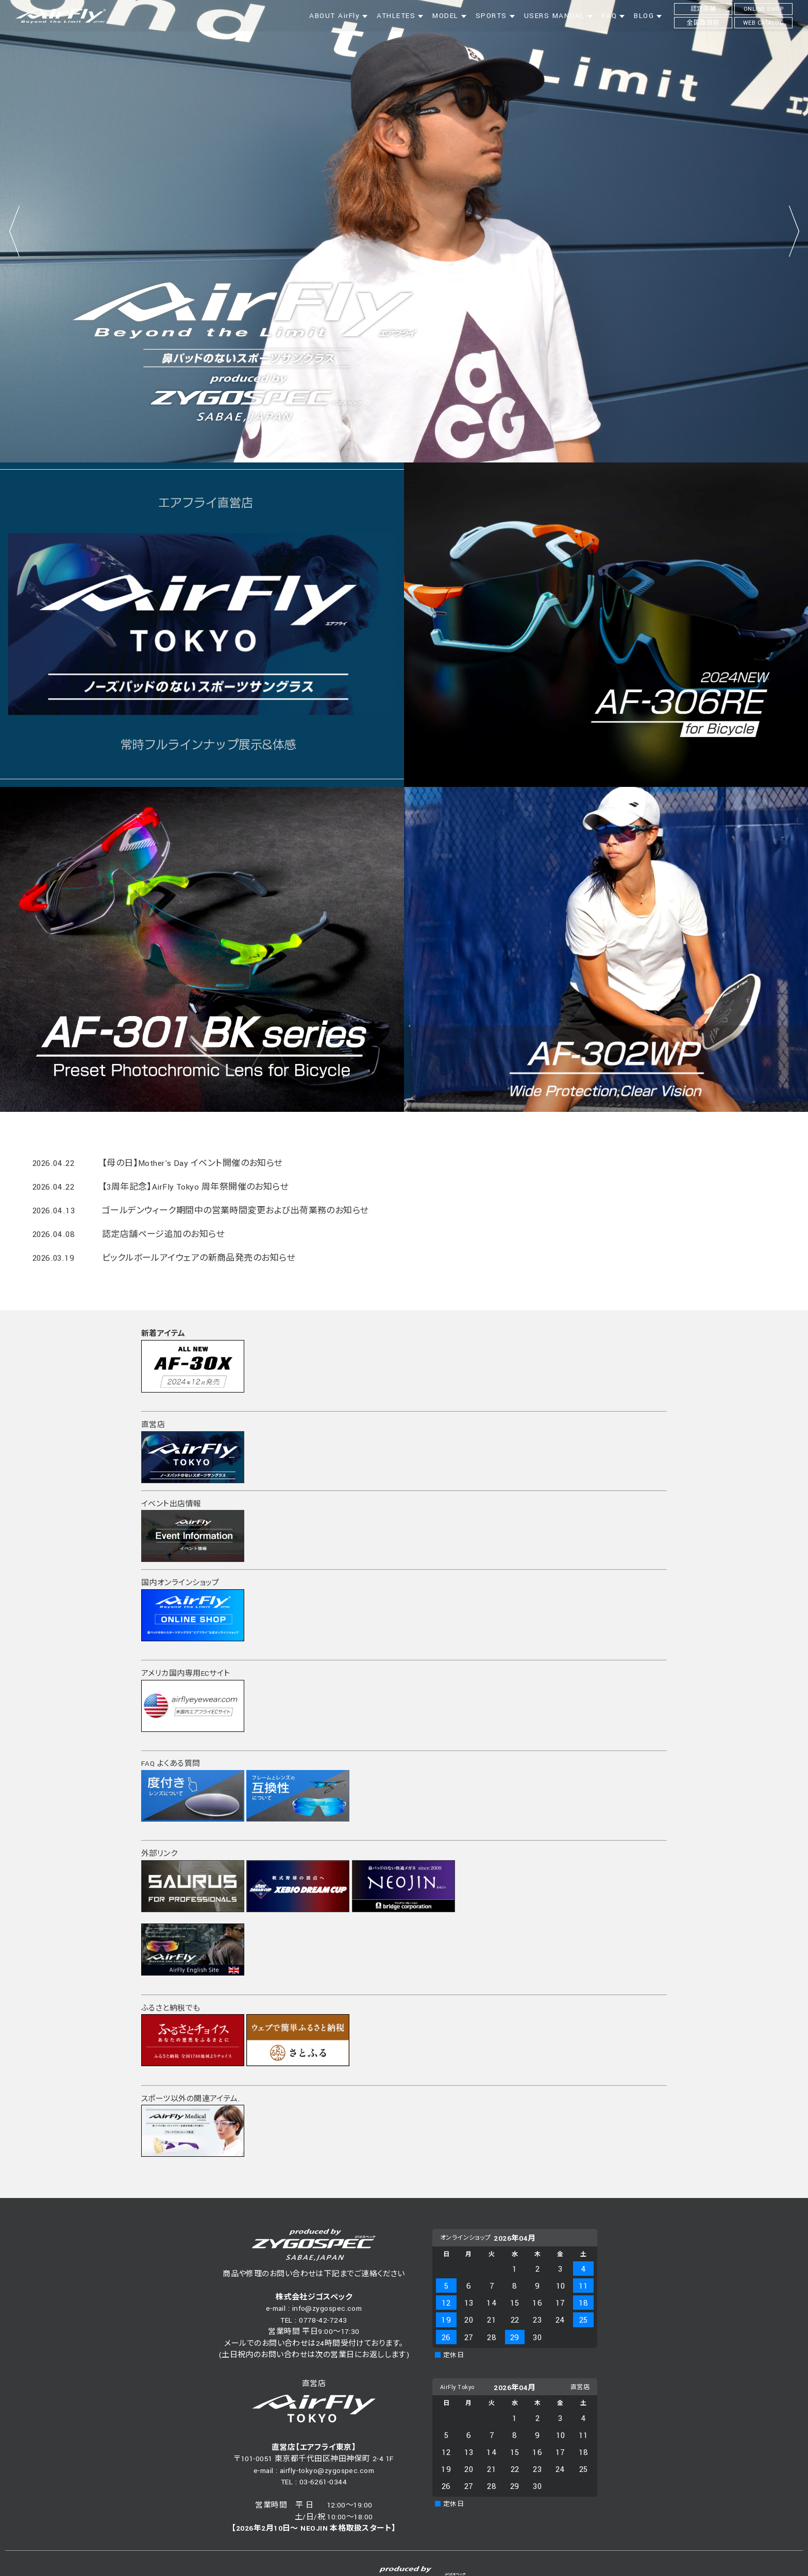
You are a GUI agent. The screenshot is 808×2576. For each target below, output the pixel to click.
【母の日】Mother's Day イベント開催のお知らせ (192, 1163)
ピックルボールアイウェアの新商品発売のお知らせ (198, 1258)
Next (794, 231)
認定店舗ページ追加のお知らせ (163, 1234)
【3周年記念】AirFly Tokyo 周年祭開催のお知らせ (195, 1187)
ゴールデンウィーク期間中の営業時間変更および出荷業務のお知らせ (235, 1210)
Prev (14, 231)
